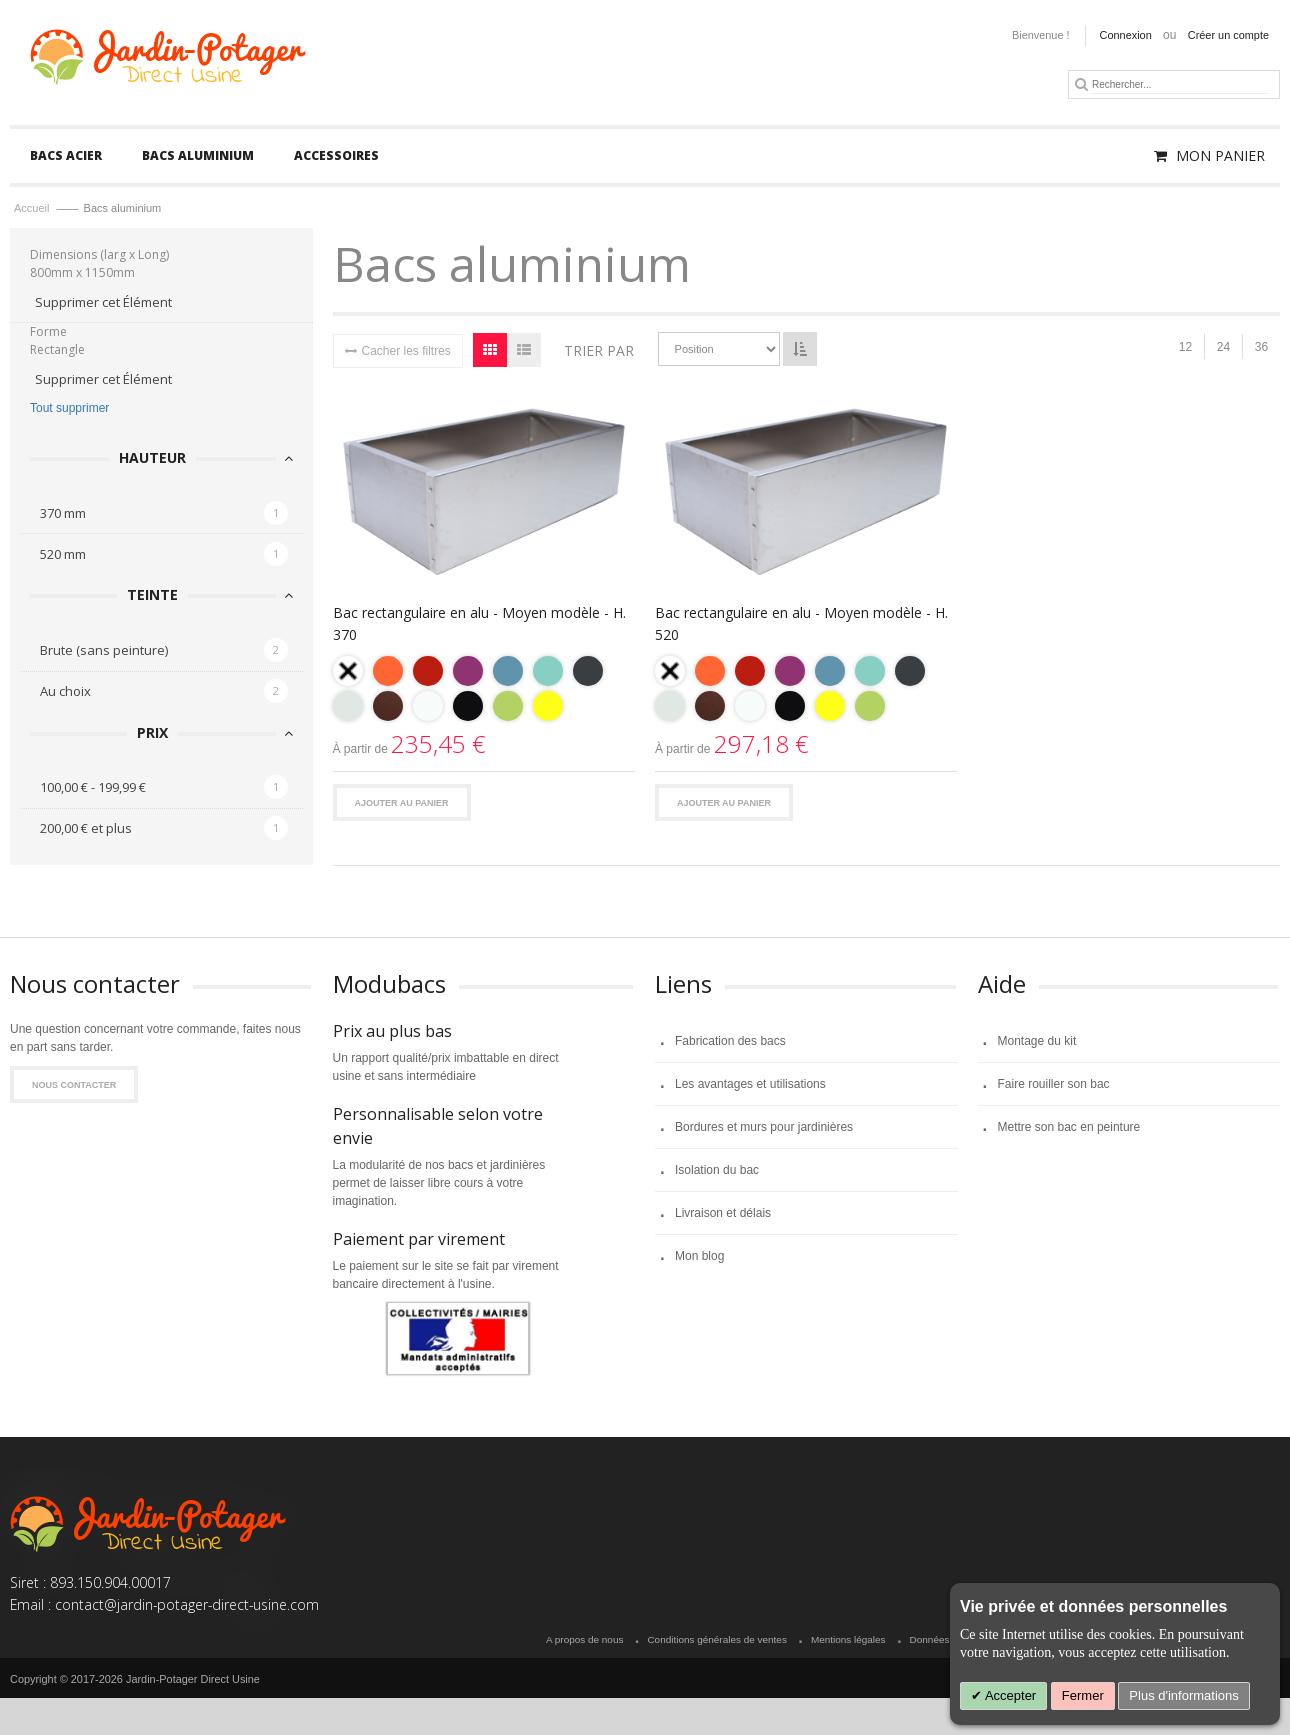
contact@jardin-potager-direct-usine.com (187, 1605)
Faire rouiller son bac (1054, 1084)
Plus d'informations (1183, 1695)
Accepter (1009, 1695)
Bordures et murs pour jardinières (764, 1127)
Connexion (1126, 35)
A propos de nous (584, 1640)
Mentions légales (848, 1640)
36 (1261, 348)
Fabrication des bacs (730, 1041)
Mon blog (699, 1256)
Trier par (599, 350)
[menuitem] (66, 156)
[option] (348, 671)
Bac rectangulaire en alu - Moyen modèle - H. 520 (801, 623)
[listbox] (484, 691)
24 (1223, 348)
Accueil (33, 209)
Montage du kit (1037, 1041)
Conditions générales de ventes (716, 1640)
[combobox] (1179, 84)
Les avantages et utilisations (750, 1084)
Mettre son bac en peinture (1069, 1127)
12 (1185, 348)
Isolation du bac (717, 1170)
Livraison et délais (723, 1213)
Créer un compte (1228, 35)
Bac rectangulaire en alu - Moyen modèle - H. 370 (479, 623)
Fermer (1083, 1695)
